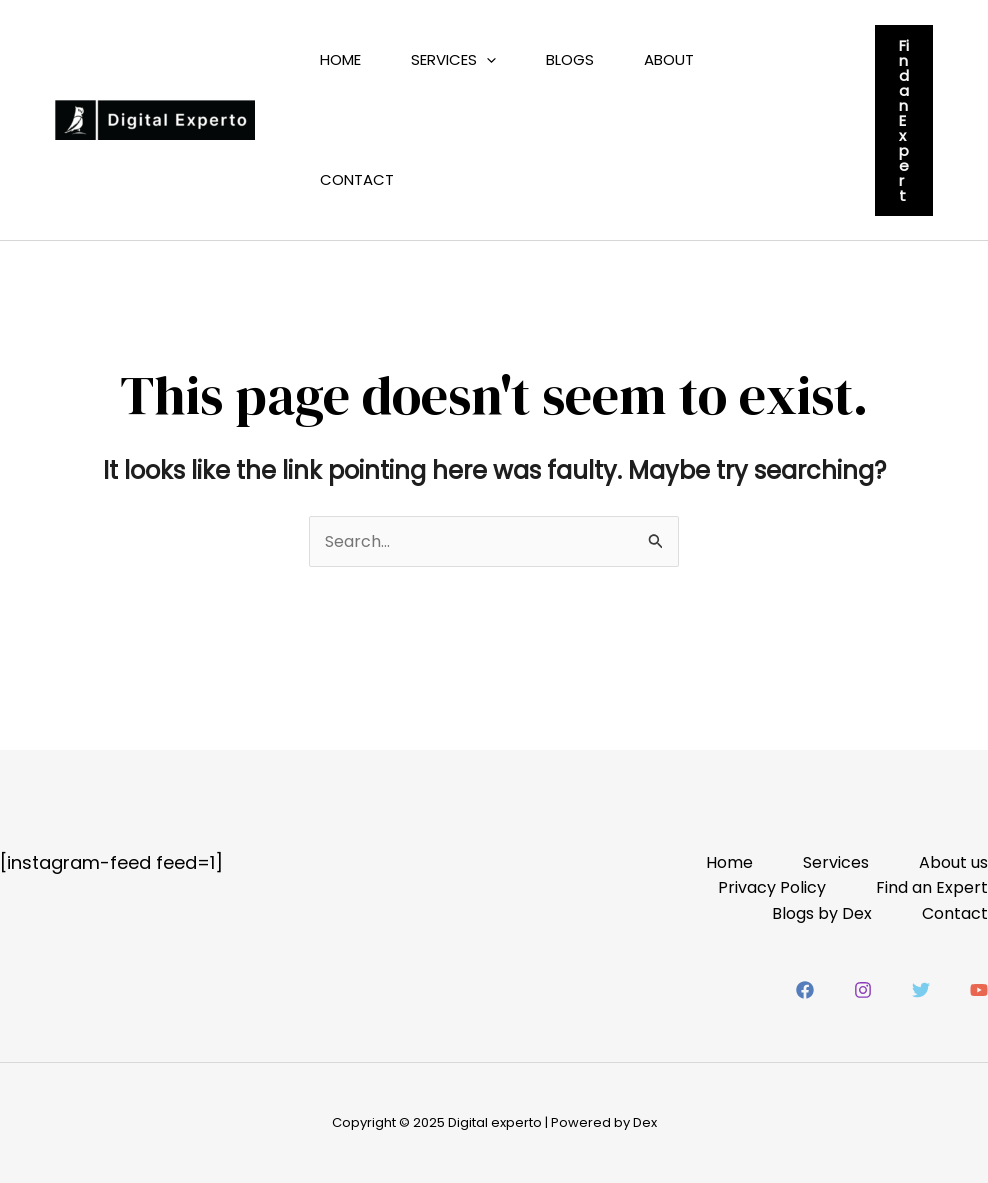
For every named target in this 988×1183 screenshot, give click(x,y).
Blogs (570, 59)
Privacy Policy (772, 887)
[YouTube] (979, 990)
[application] (486, 60)
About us (953, 862)
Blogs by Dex (822, 913)
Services (453, 60)
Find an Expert (932, 887)
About (669, 59)
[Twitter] (921, 990)
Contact (357, 179)
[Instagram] (863, 990)
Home (340, 59)
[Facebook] (805, 990)
